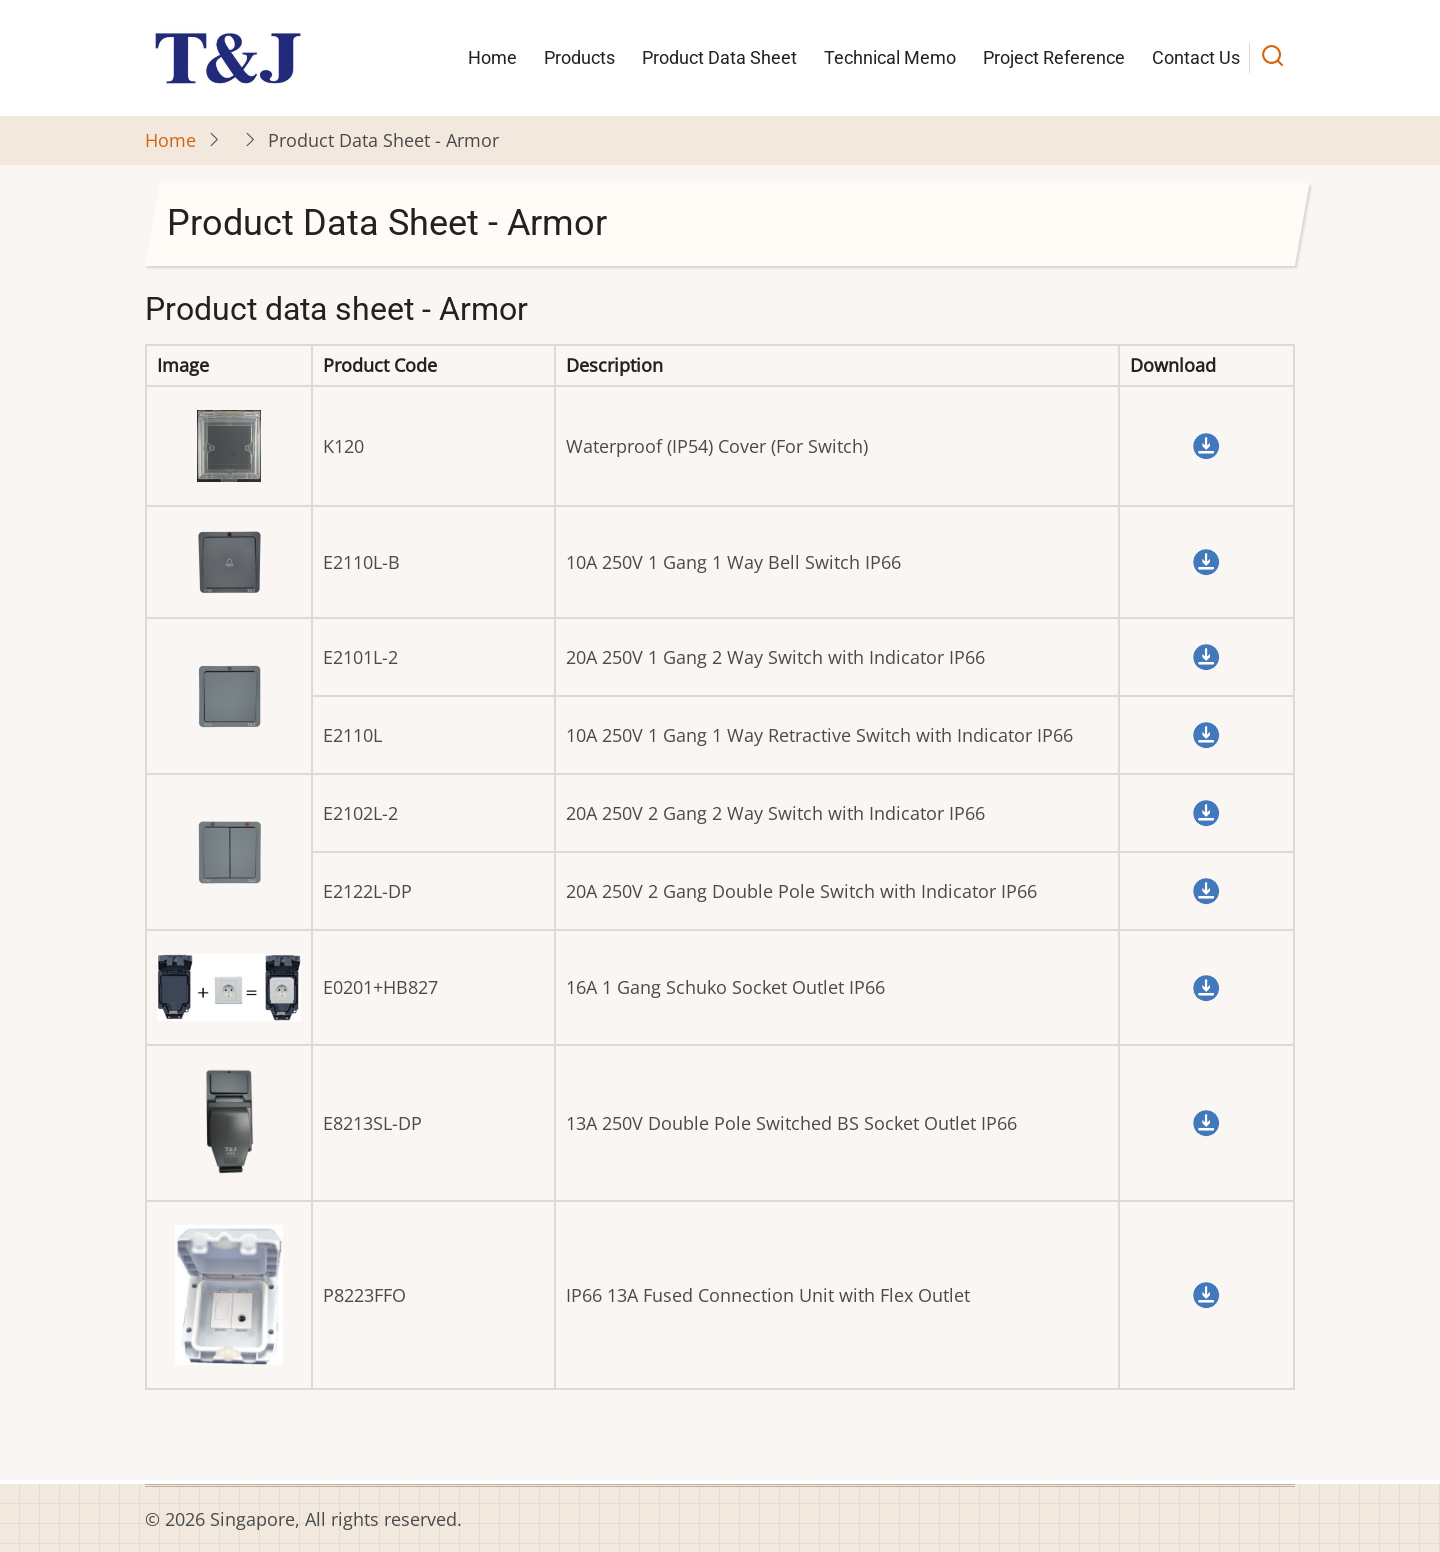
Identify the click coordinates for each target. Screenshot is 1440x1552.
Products (579, 57)
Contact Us (1196, 57)
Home (492, 57)
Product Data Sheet (719, 57)
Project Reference (1054, 57)
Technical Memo (890, 57)
